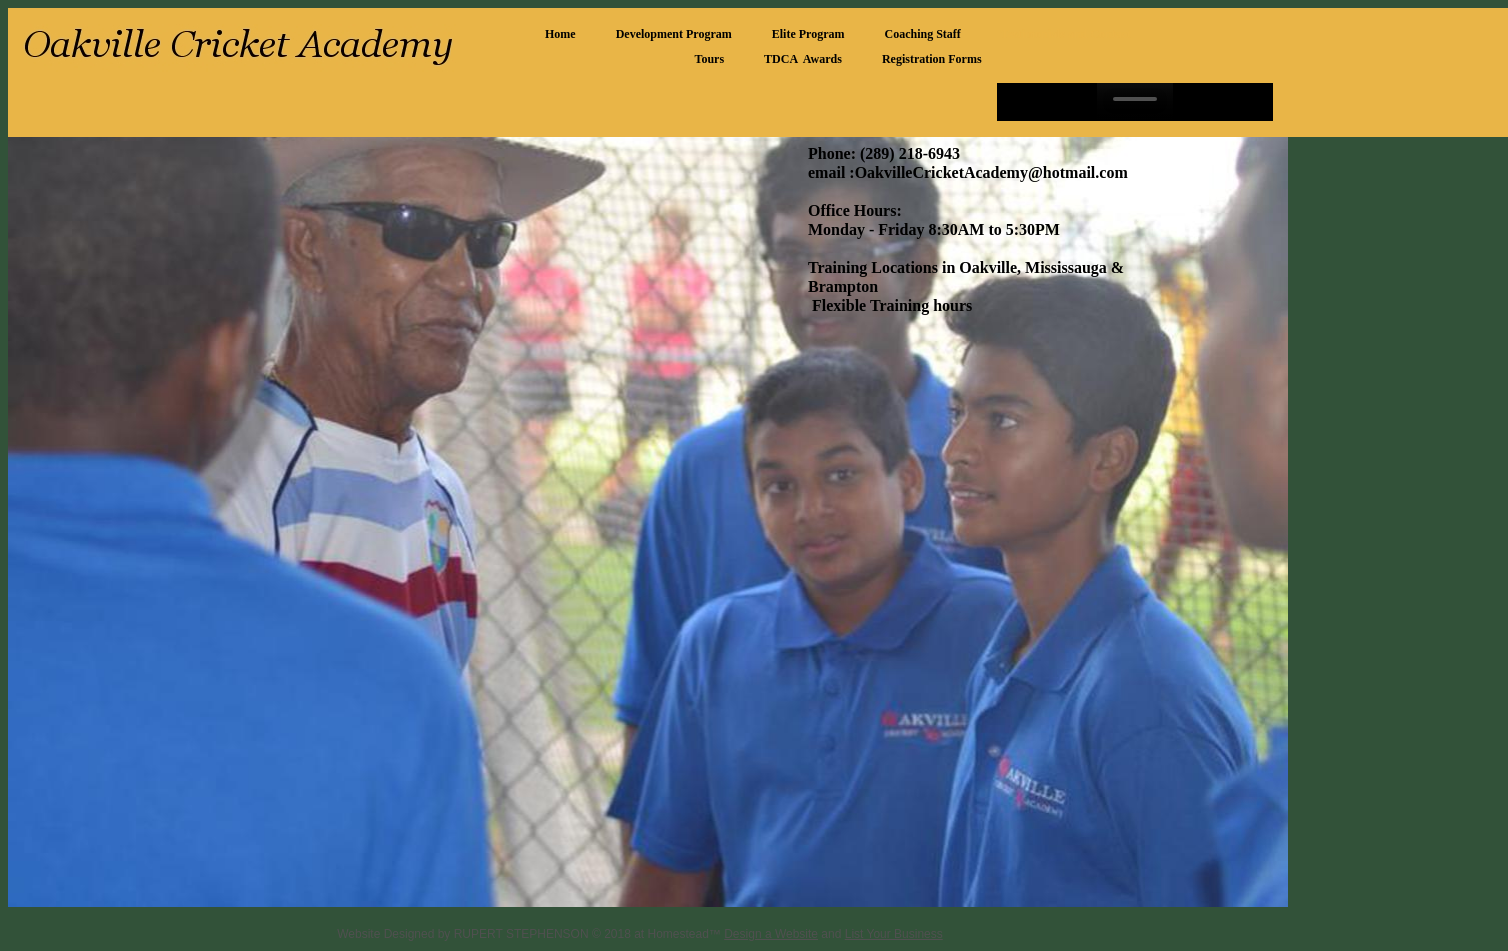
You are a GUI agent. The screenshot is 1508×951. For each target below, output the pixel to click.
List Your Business (894, 934)
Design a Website (771, 934)
